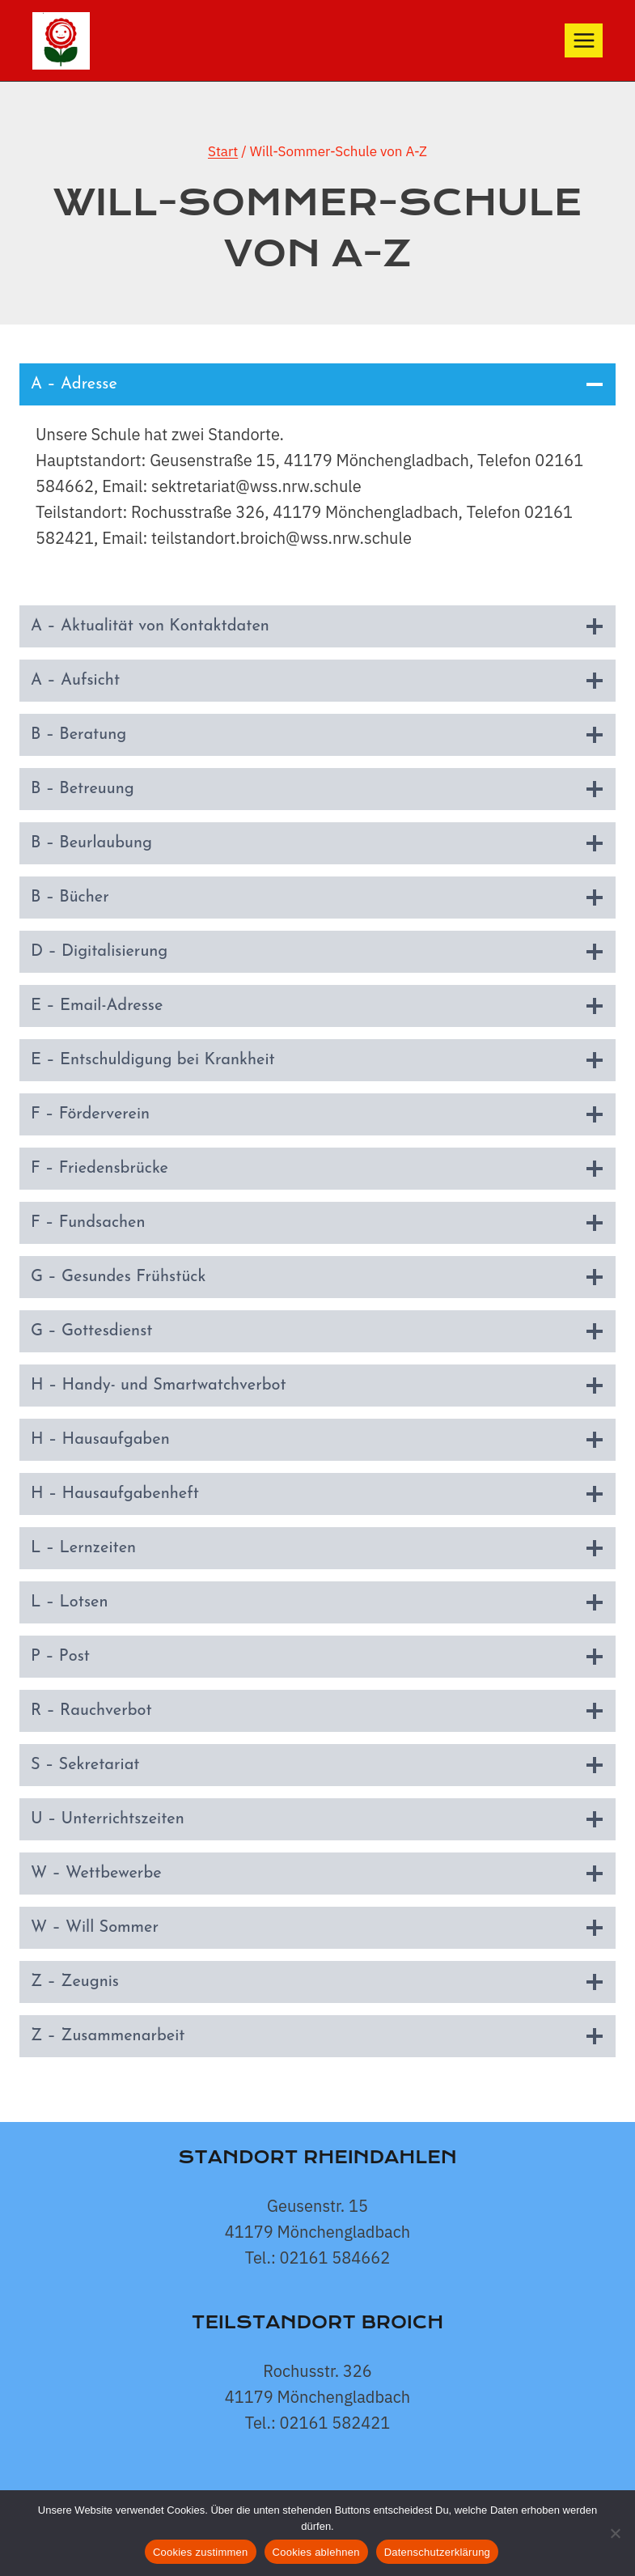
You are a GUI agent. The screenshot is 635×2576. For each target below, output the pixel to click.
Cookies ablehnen (316, 2552)
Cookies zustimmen (200, 2552)
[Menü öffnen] (584, 40)
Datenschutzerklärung (437, 2552)
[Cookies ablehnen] (615, 2533)
